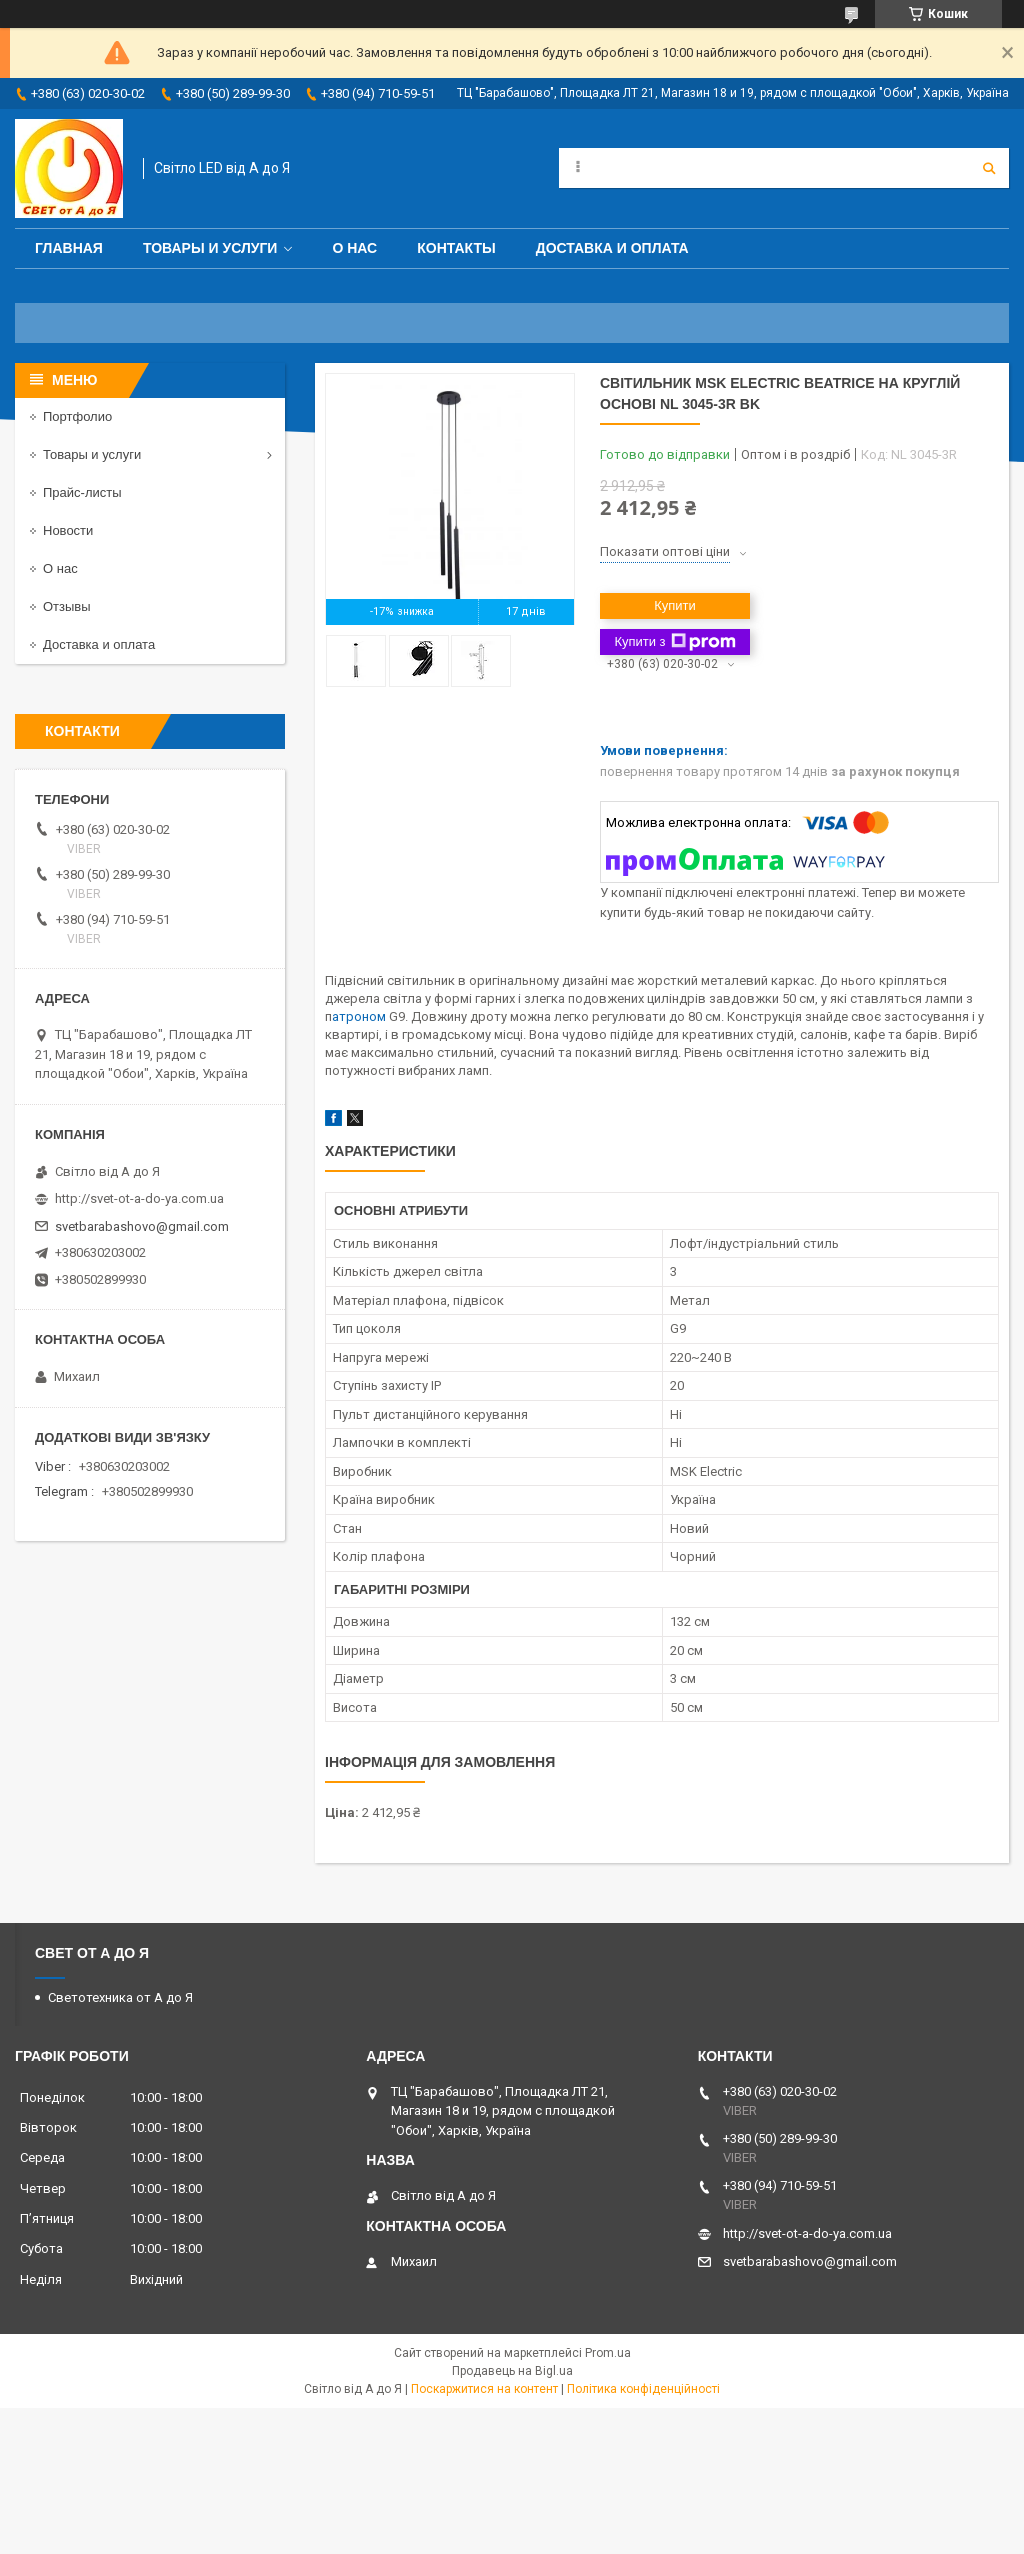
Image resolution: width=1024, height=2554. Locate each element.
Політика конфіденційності (643, 2389)
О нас (354, 248)
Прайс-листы (82, 492)
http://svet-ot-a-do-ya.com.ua (139, 1198)
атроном (360, 1016)
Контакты (456, 248)
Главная (69, 248)
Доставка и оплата (612, 248)
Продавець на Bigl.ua (512, 2371)
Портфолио (77, 416)
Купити (675, 605)
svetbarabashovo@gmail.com (142, 1226)
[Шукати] (989, 168)
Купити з (674, 642)
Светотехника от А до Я (120, 1997)
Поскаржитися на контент (484, 2389)
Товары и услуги (210, 248)
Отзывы (67, 606)
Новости (68, 530)
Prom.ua (608, 2353)
